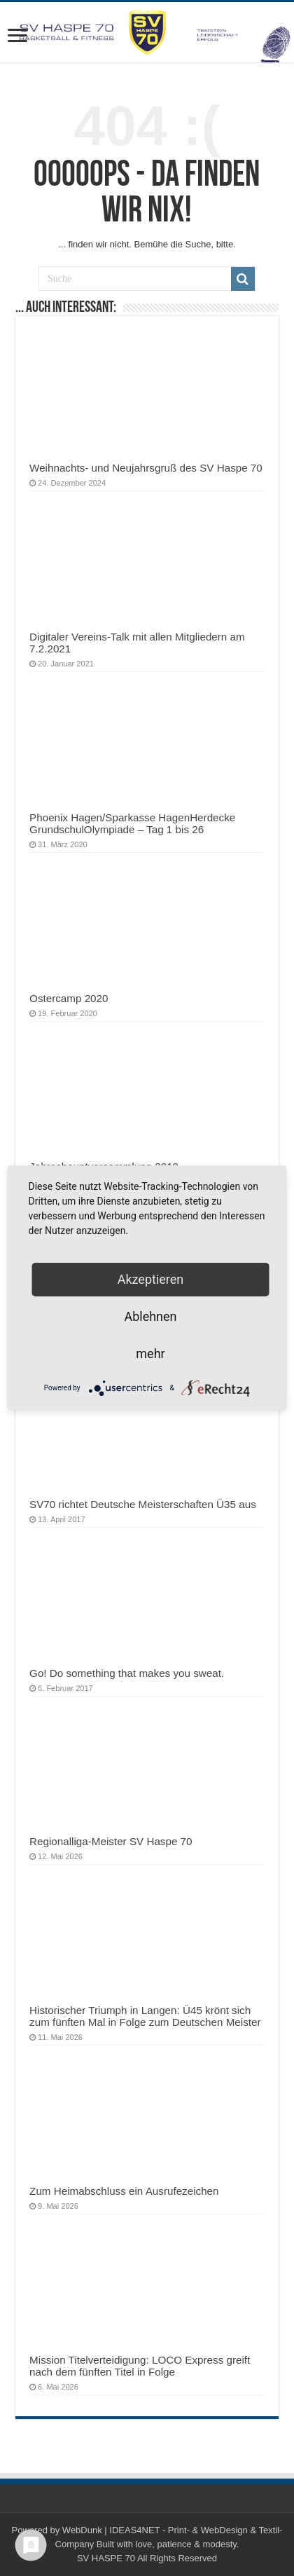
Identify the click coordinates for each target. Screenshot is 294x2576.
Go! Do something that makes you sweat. (126, 1673)
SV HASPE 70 (106, 2558)
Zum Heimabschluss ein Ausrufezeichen (123, 2191)
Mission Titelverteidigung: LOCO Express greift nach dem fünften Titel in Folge (139, 2366)
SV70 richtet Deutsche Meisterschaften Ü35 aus (142, 1504)
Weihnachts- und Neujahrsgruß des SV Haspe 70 (145, 468)
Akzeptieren (151, 1279)
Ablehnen (150, 1316)
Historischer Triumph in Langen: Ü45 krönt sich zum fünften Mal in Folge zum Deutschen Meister (144, 2016)
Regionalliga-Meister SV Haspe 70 (110, 1841)
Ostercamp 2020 (68, 998)
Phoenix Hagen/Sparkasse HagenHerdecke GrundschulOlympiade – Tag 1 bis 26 (132, 823)
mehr (150, 1353)
